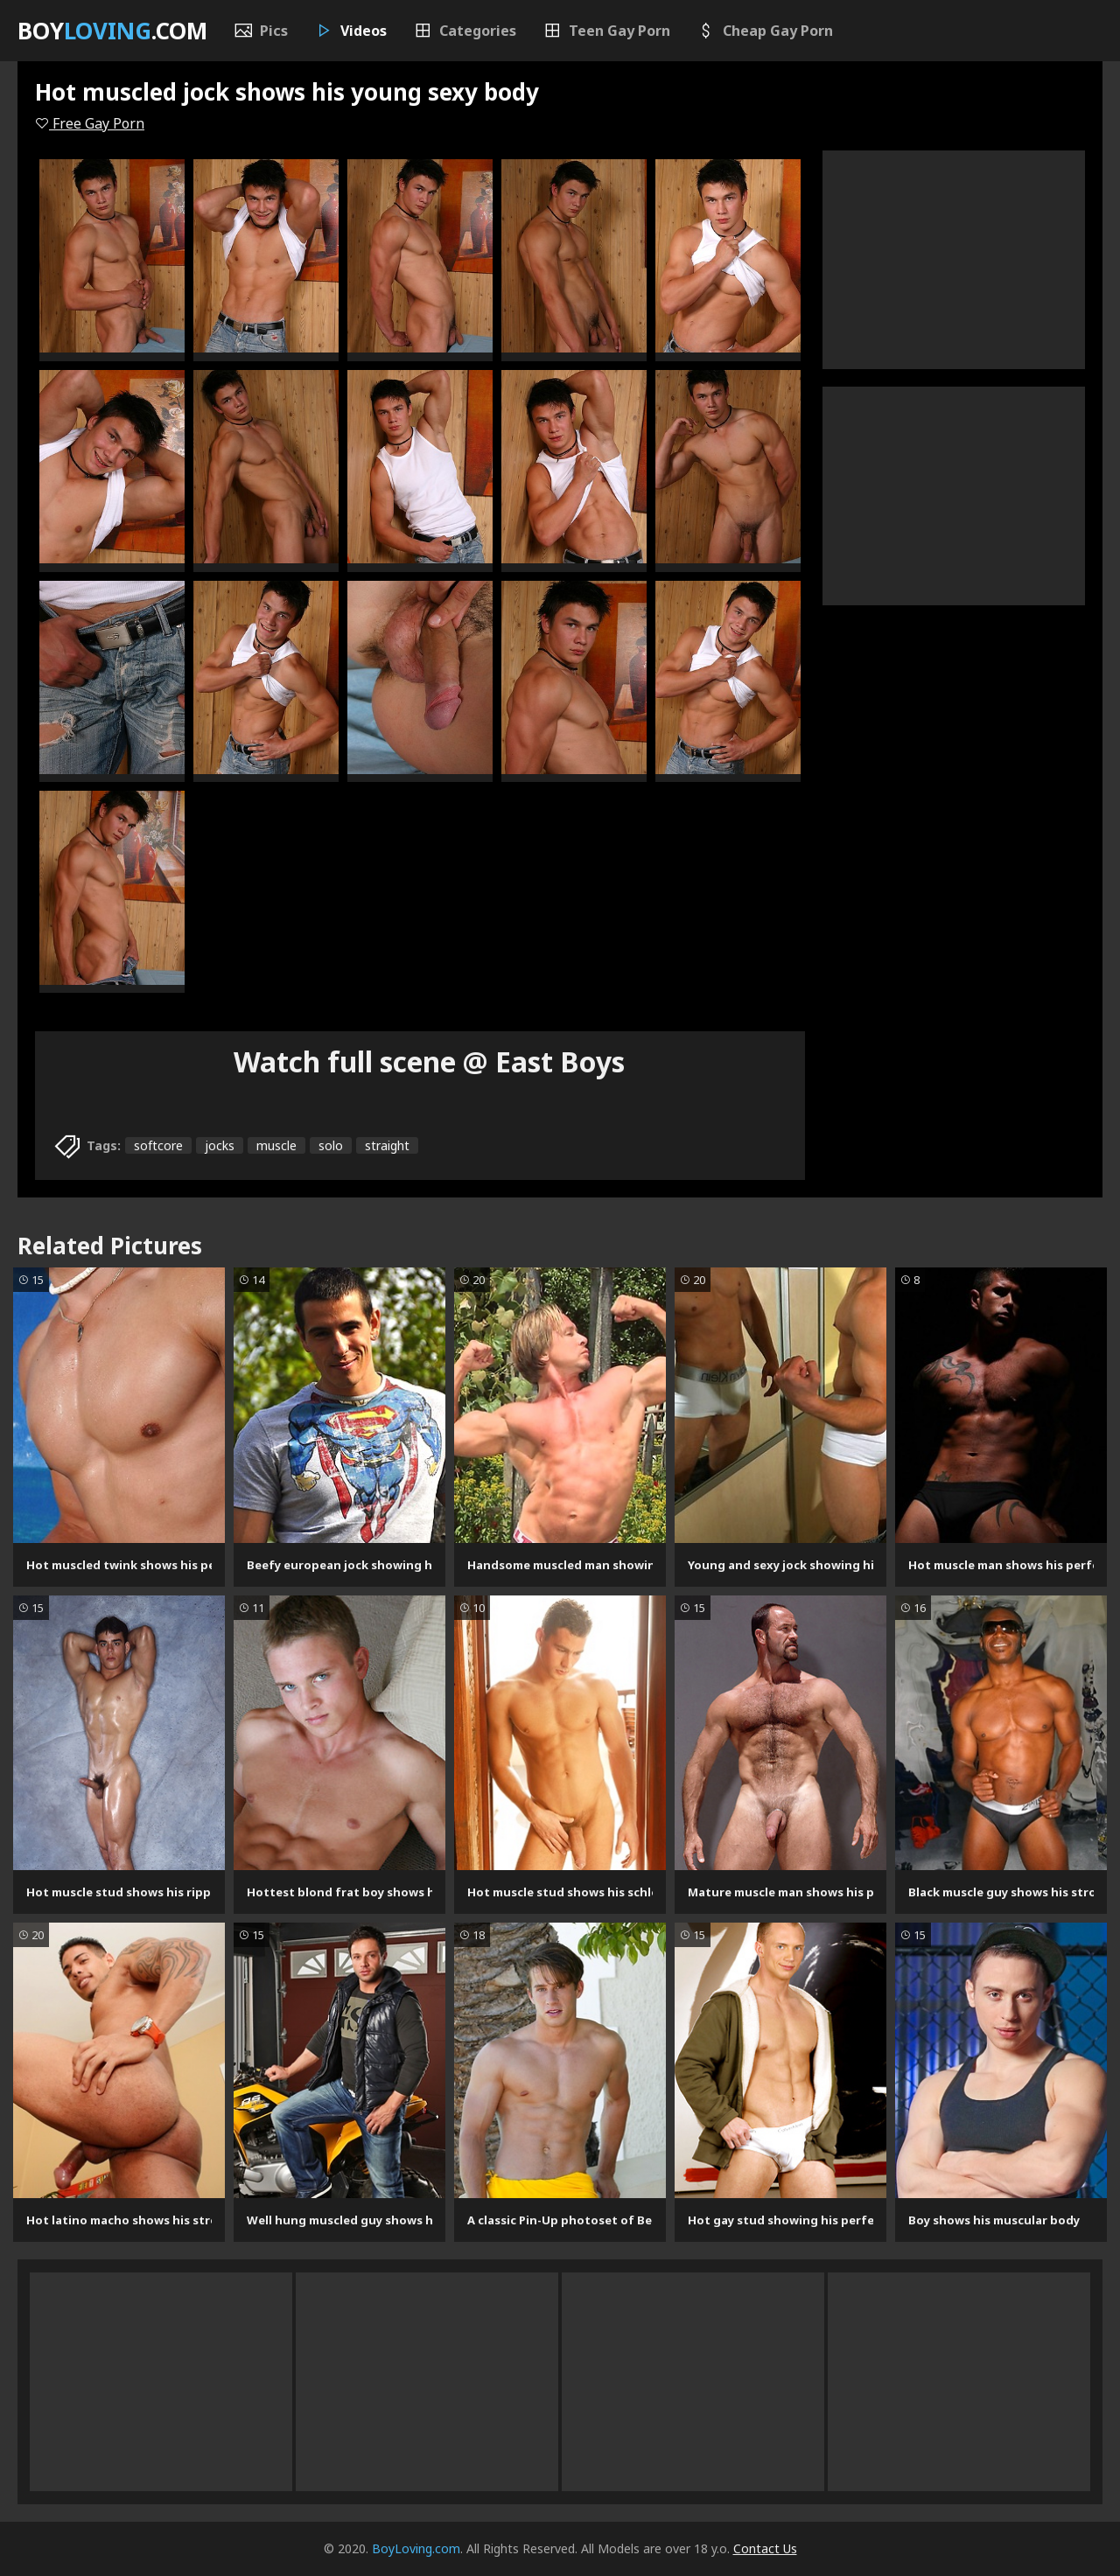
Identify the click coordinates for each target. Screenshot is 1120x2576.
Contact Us (765, 2548)
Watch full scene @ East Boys (429, 1061)
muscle (276, 1145)
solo (330, 1145)
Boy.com (112, 30)
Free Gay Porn (89, 123)
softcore (158, 1145)
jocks (219, 1145)
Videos (350, 30)
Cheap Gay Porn (764, 30)
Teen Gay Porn (606, 30)
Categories (464, 30)
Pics (261, 30)
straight (387, 1145)
